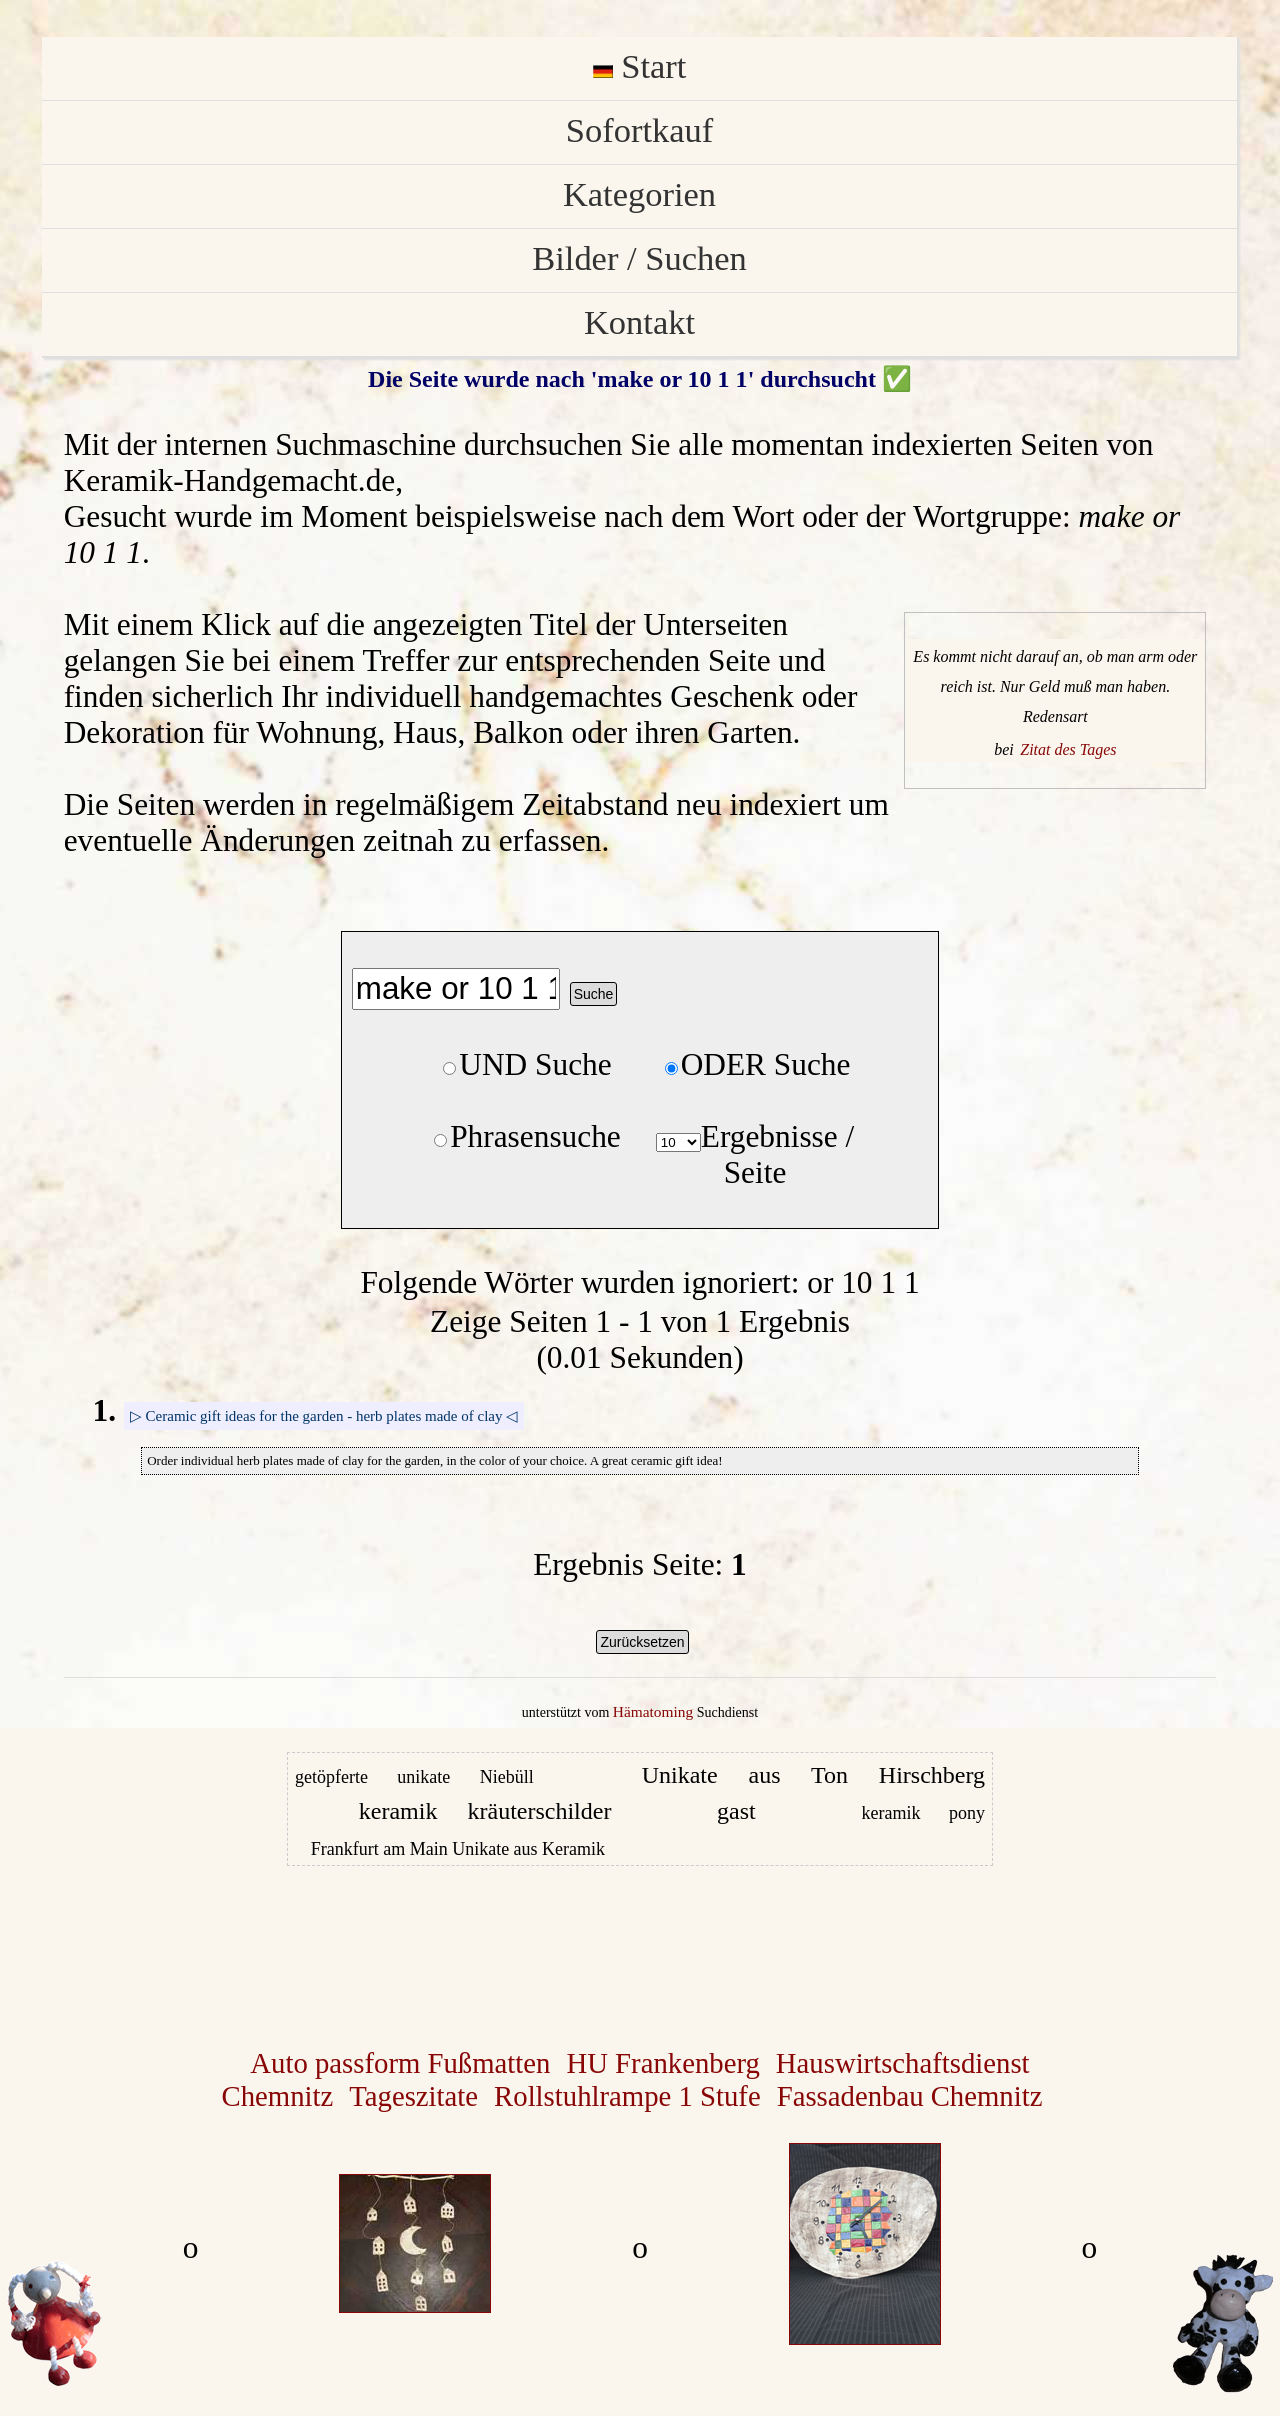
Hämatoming (653, 1711)
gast (736, 1811)
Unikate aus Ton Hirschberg (813, 1775)
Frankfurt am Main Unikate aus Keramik (458, 1849)
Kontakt (639, 322)
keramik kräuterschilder (485, 1811)
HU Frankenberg (662, 2063)
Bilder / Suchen (639, 258)
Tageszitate (413, 2096)
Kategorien (639, 194)
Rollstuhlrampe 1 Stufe (627, 2096)
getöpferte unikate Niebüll (414, 1777)
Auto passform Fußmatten (400, 2063)
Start (640, 66)
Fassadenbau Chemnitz (910, 2096)
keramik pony (923, 1813)
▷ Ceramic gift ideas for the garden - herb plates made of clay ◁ (324, 1416)
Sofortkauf (640, 130)
